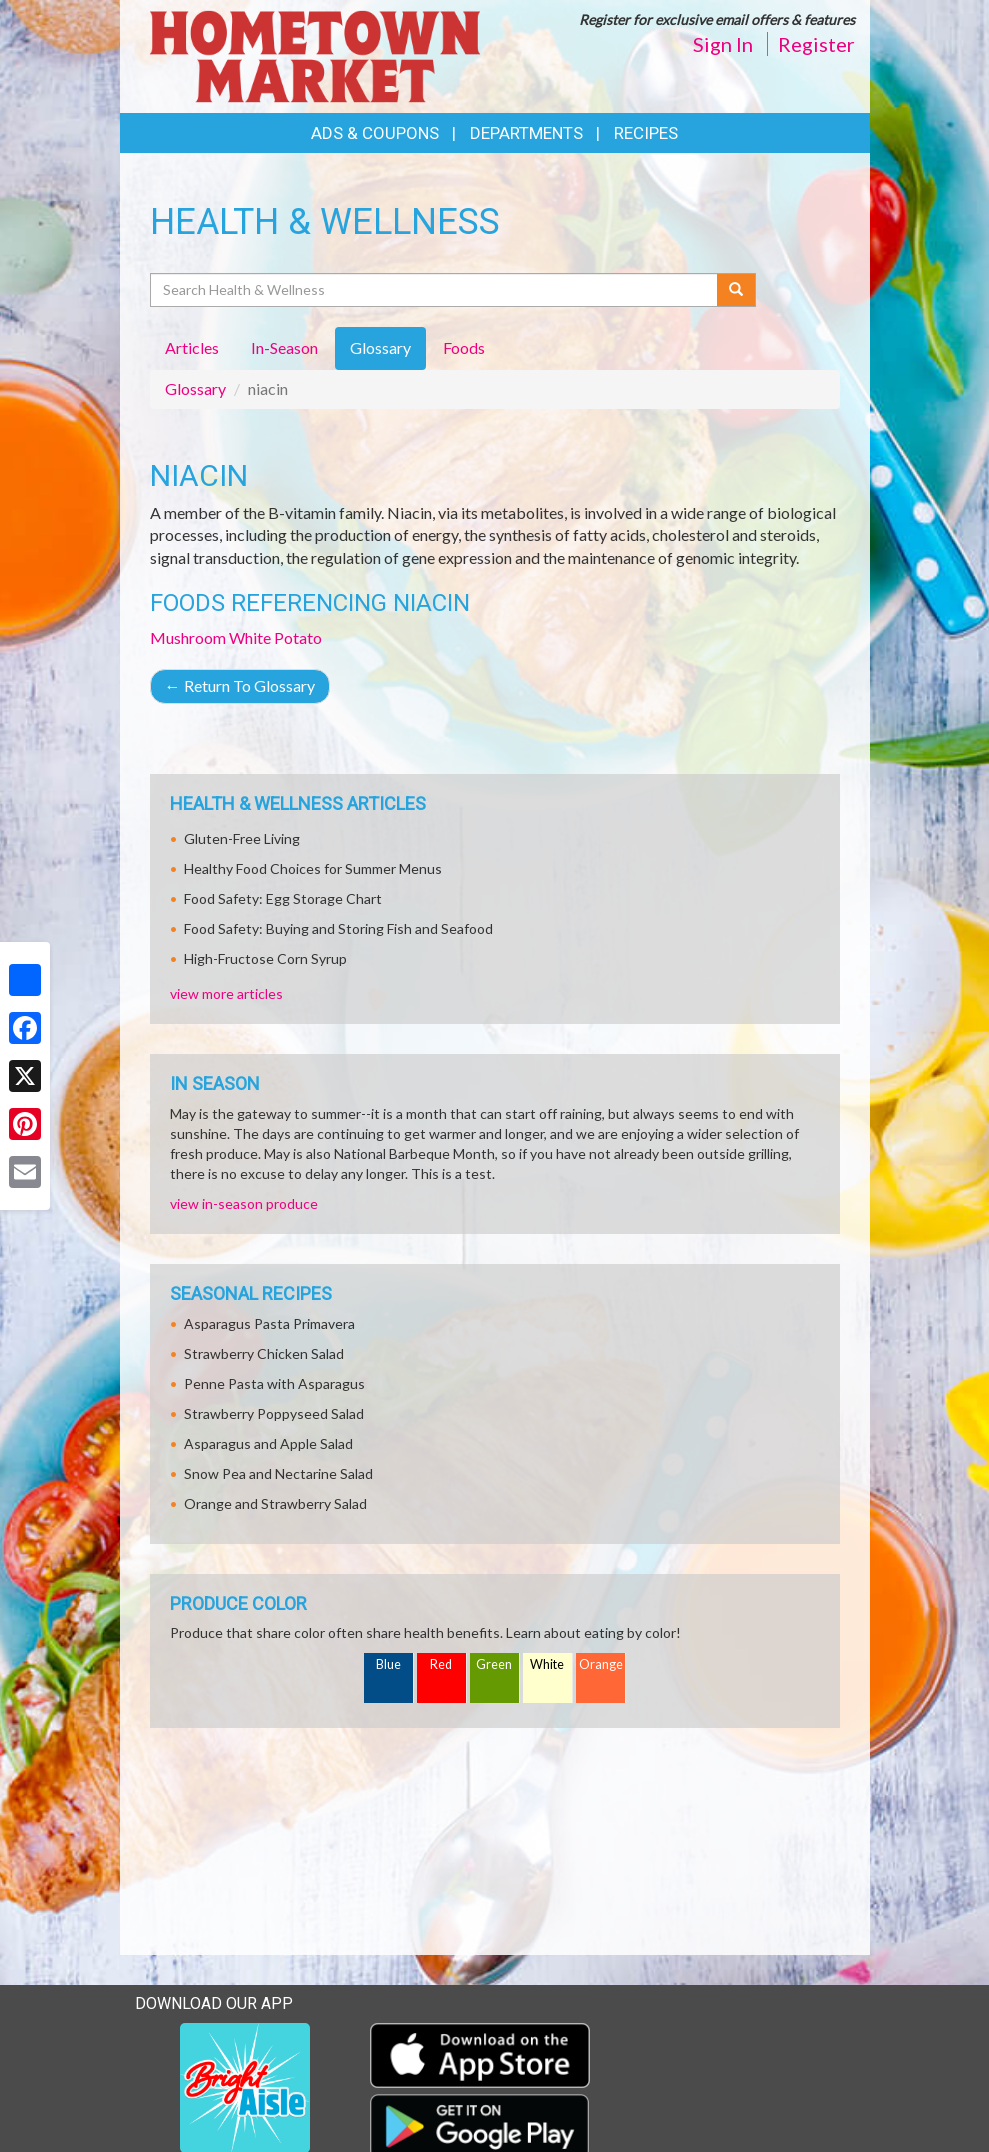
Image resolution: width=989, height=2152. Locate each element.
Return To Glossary (240, 685)
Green (494, 1664)
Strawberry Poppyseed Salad (274, 1413)
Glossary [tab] (380, 347)
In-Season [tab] (284, 347)
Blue (388, 1664)
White (547, 1664)
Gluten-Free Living (242, 838)
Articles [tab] (192, 347)
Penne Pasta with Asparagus (274, 1383)
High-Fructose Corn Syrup (265, 958)
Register (816, 44)
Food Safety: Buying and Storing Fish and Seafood (338, 928)
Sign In (723, 44)
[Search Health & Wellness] (435, 290)
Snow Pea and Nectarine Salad (278, 1473)
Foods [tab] (464, 347)
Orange (601, 1664)
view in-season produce (244, 1203)
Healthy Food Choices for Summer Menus (313, 868)
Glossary (195, 388)
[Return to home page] (315, 54)
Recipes (646, 133)
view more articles (226, 993)
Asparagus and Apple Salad (268, 1443)
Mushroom (188, 637)
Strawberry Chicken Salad (264, 1353)
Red (441, 1664)
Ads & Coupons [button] (375, 133)
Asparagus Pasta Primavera (269, 1323)
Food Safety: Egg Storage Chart (283, 898)
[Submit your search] (736, 290)
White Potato (275, 637)
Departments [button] (526, 133)
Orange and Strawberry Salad (275, 1503)
